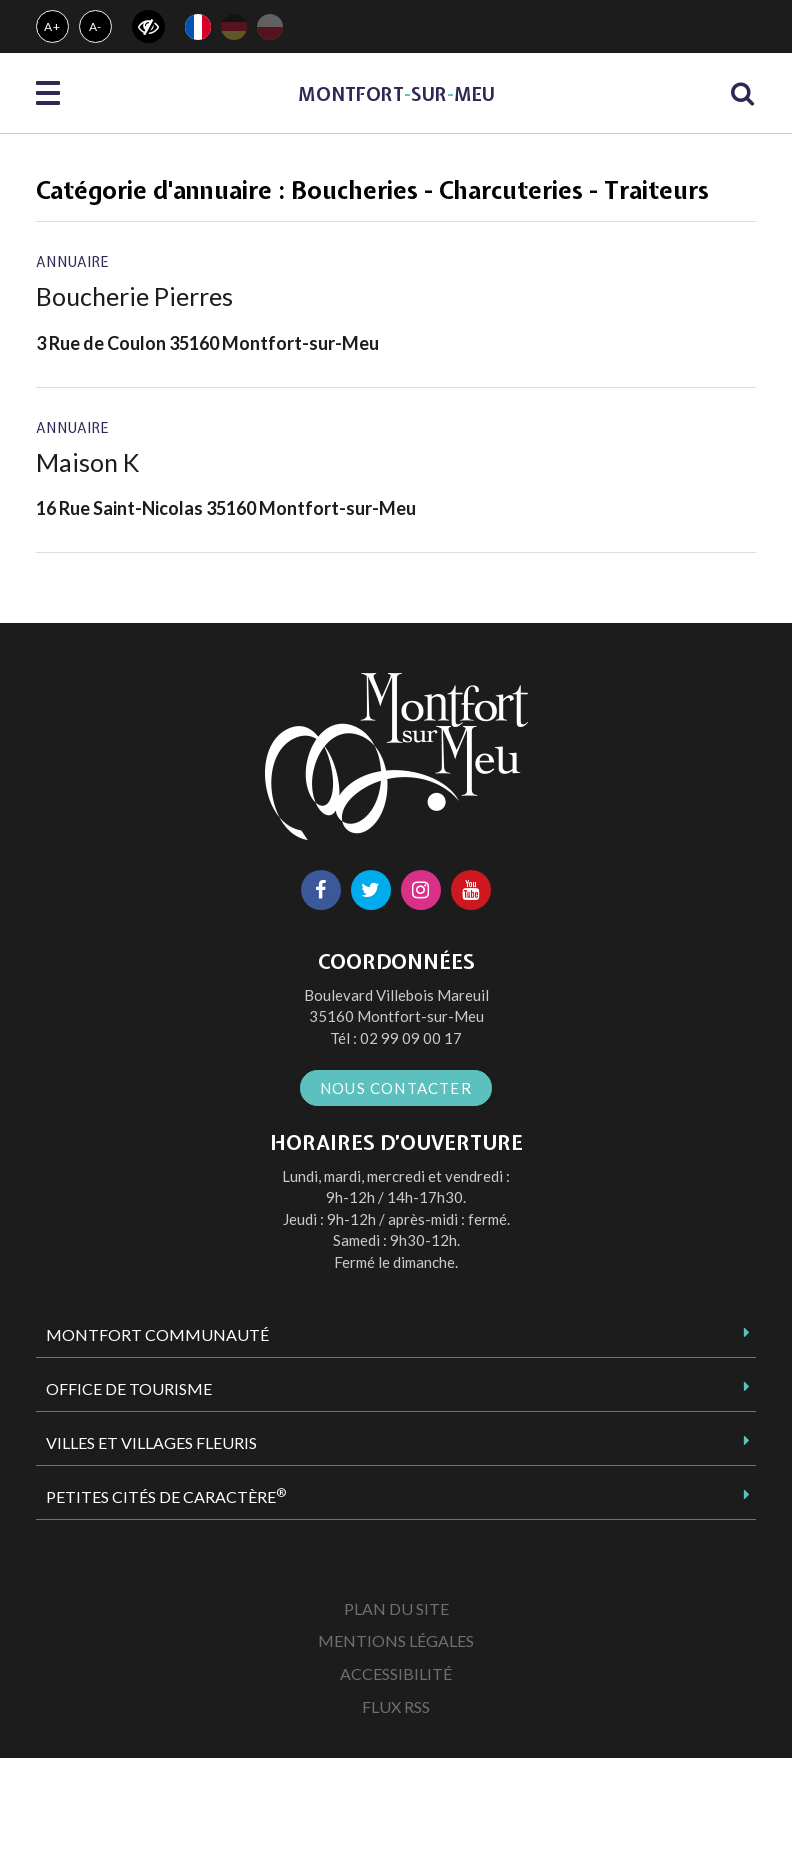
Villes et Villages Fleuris (151, 1442)
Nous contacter (396, 1088)
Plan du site (396, 1608)
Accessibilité (396, 1673)
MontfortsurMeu (396, 94)
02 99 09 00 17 (411, 1038)
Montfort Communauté (157, 1334)
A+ (52, 26)
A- (96, 26)
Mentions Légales (396, 1640)
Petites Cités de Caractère (166, 1496)
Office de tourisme (129, 1388)
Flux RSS (396, 1706)
